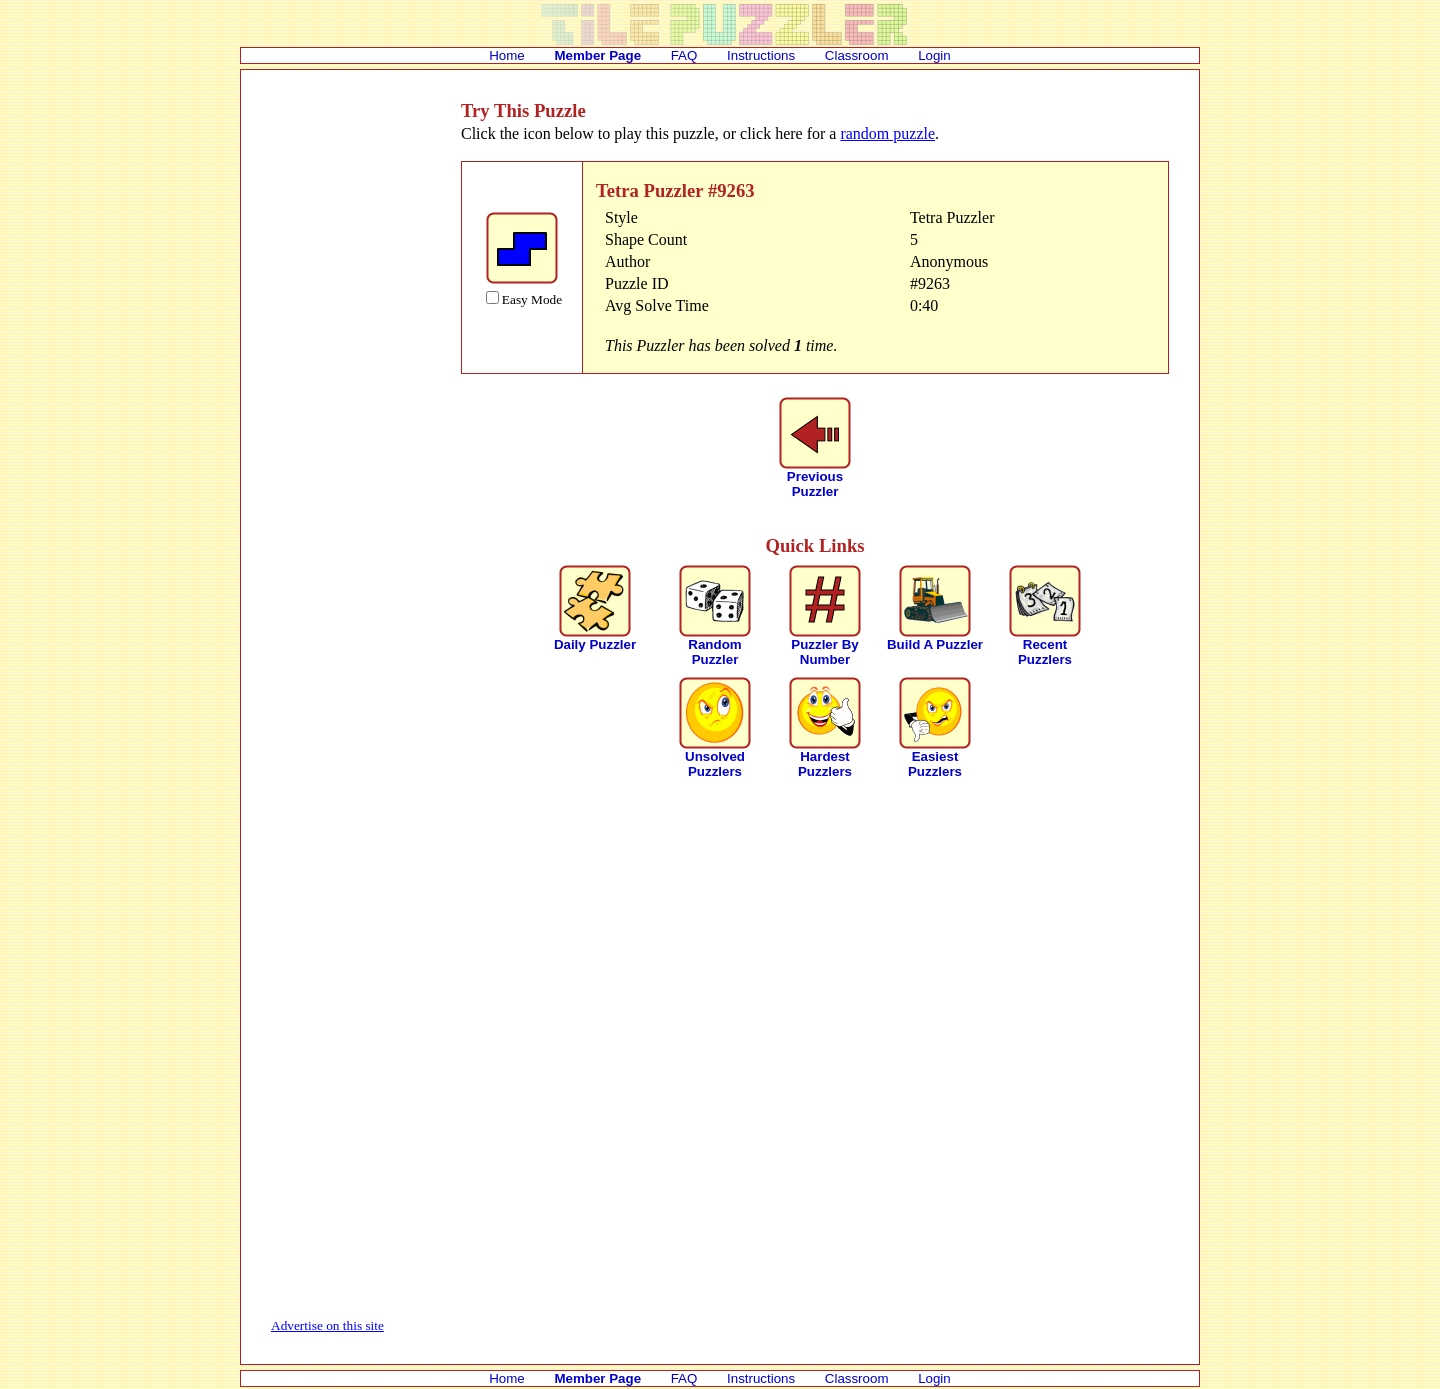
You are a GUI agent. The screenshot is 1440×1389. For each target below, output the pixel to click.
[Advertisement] (351, 400)
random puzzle (887, 133)
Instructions (761, 55)
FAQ (684, 55)
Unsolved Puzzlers (715, 764)
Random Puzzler (714, 652)
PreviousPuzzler (815, 484)
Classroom (857, 55)
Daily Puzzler (595, 644)
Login (934, 55)
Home (507, 55)
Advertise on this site (327, 1325)
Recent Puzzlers (1045, 652)
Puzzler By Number (824, 652)
